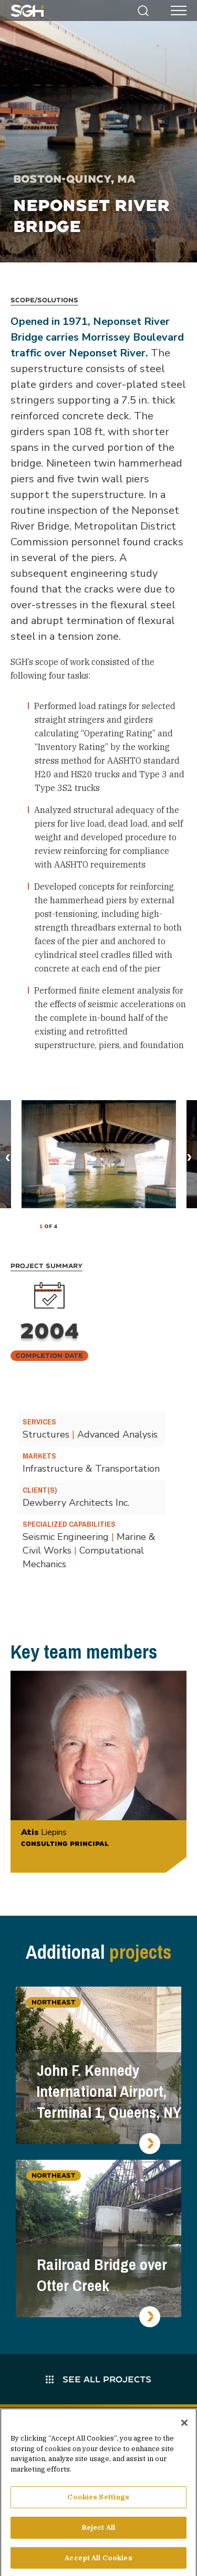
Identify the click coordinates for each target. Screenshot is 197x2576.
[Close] (184, 2425)
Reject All (98, 2530)
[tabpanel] (99, 1154)
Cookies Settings (98, 2500)
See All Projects (98, 2378)
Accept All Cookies (98, 2561)
